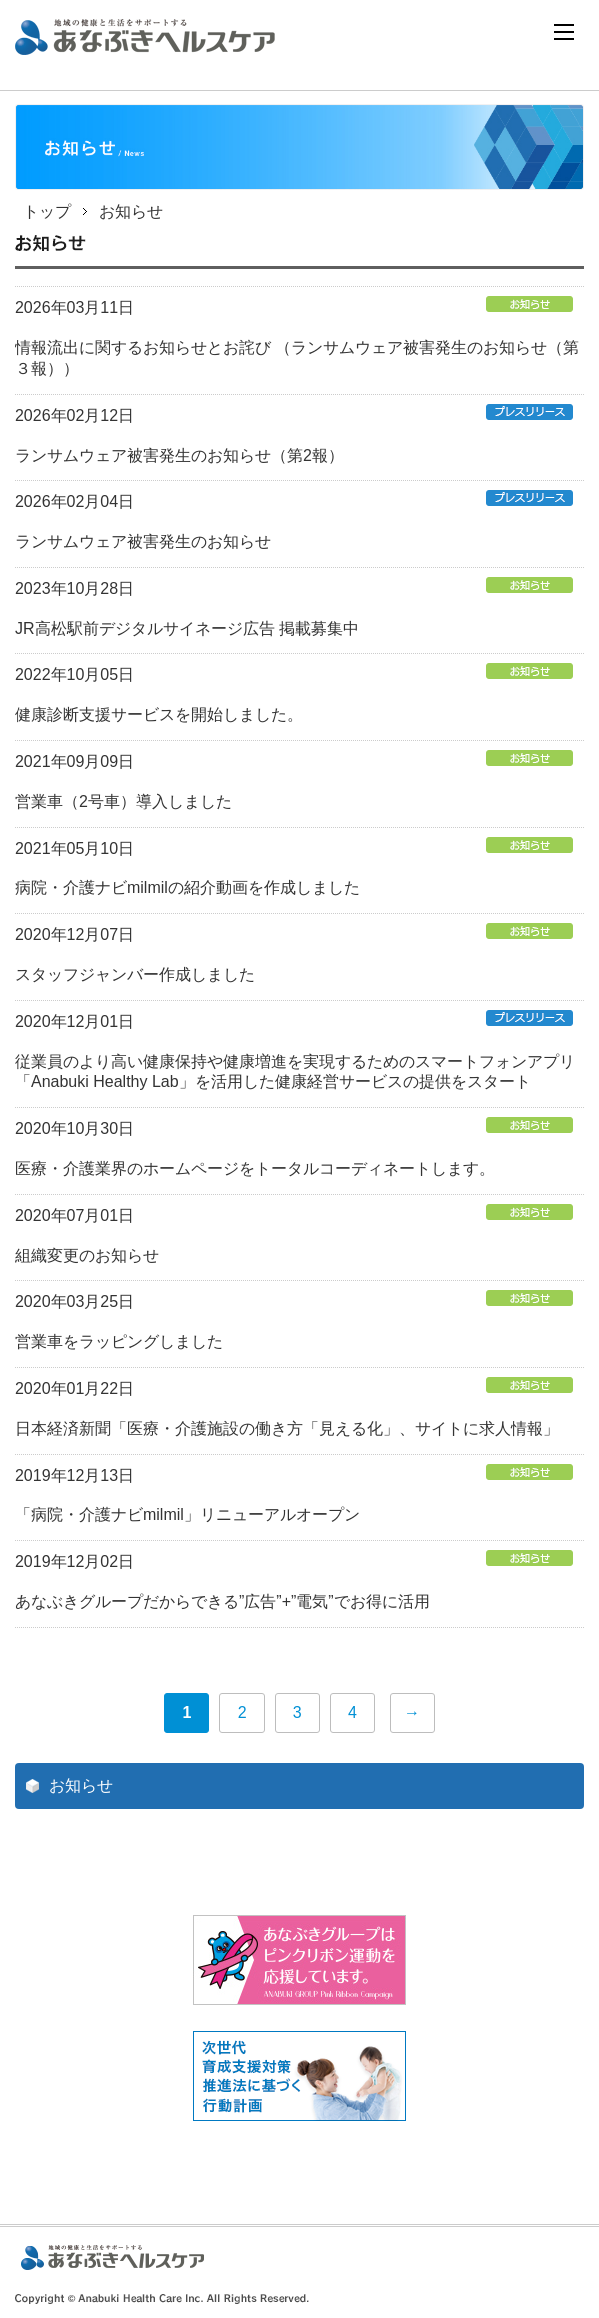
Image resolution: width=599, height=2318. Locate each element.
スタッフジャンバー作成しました (135, 974)
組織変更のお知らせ (87, 1255)
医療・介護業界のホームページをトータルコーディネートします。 (255, 1168)
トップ (47, 211)
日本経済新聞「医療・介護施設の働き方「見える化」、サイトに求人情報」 (287, 1428)
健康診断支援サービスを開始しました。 (159, 714)
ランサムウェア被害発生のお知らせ (143, 541)
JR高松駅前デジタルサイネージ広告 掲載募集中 (187, 628)
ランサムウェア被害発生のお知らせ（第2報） (179, 455)
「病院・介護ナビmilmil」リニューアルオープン (187, 1514)
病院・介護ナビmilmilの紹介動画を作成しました (187, 887)
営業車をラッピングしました (119, 1341)
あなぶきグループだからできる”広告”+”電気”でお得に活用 (222, 1601)
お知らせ (81, 1785)
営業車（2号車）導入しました (123, 801)
